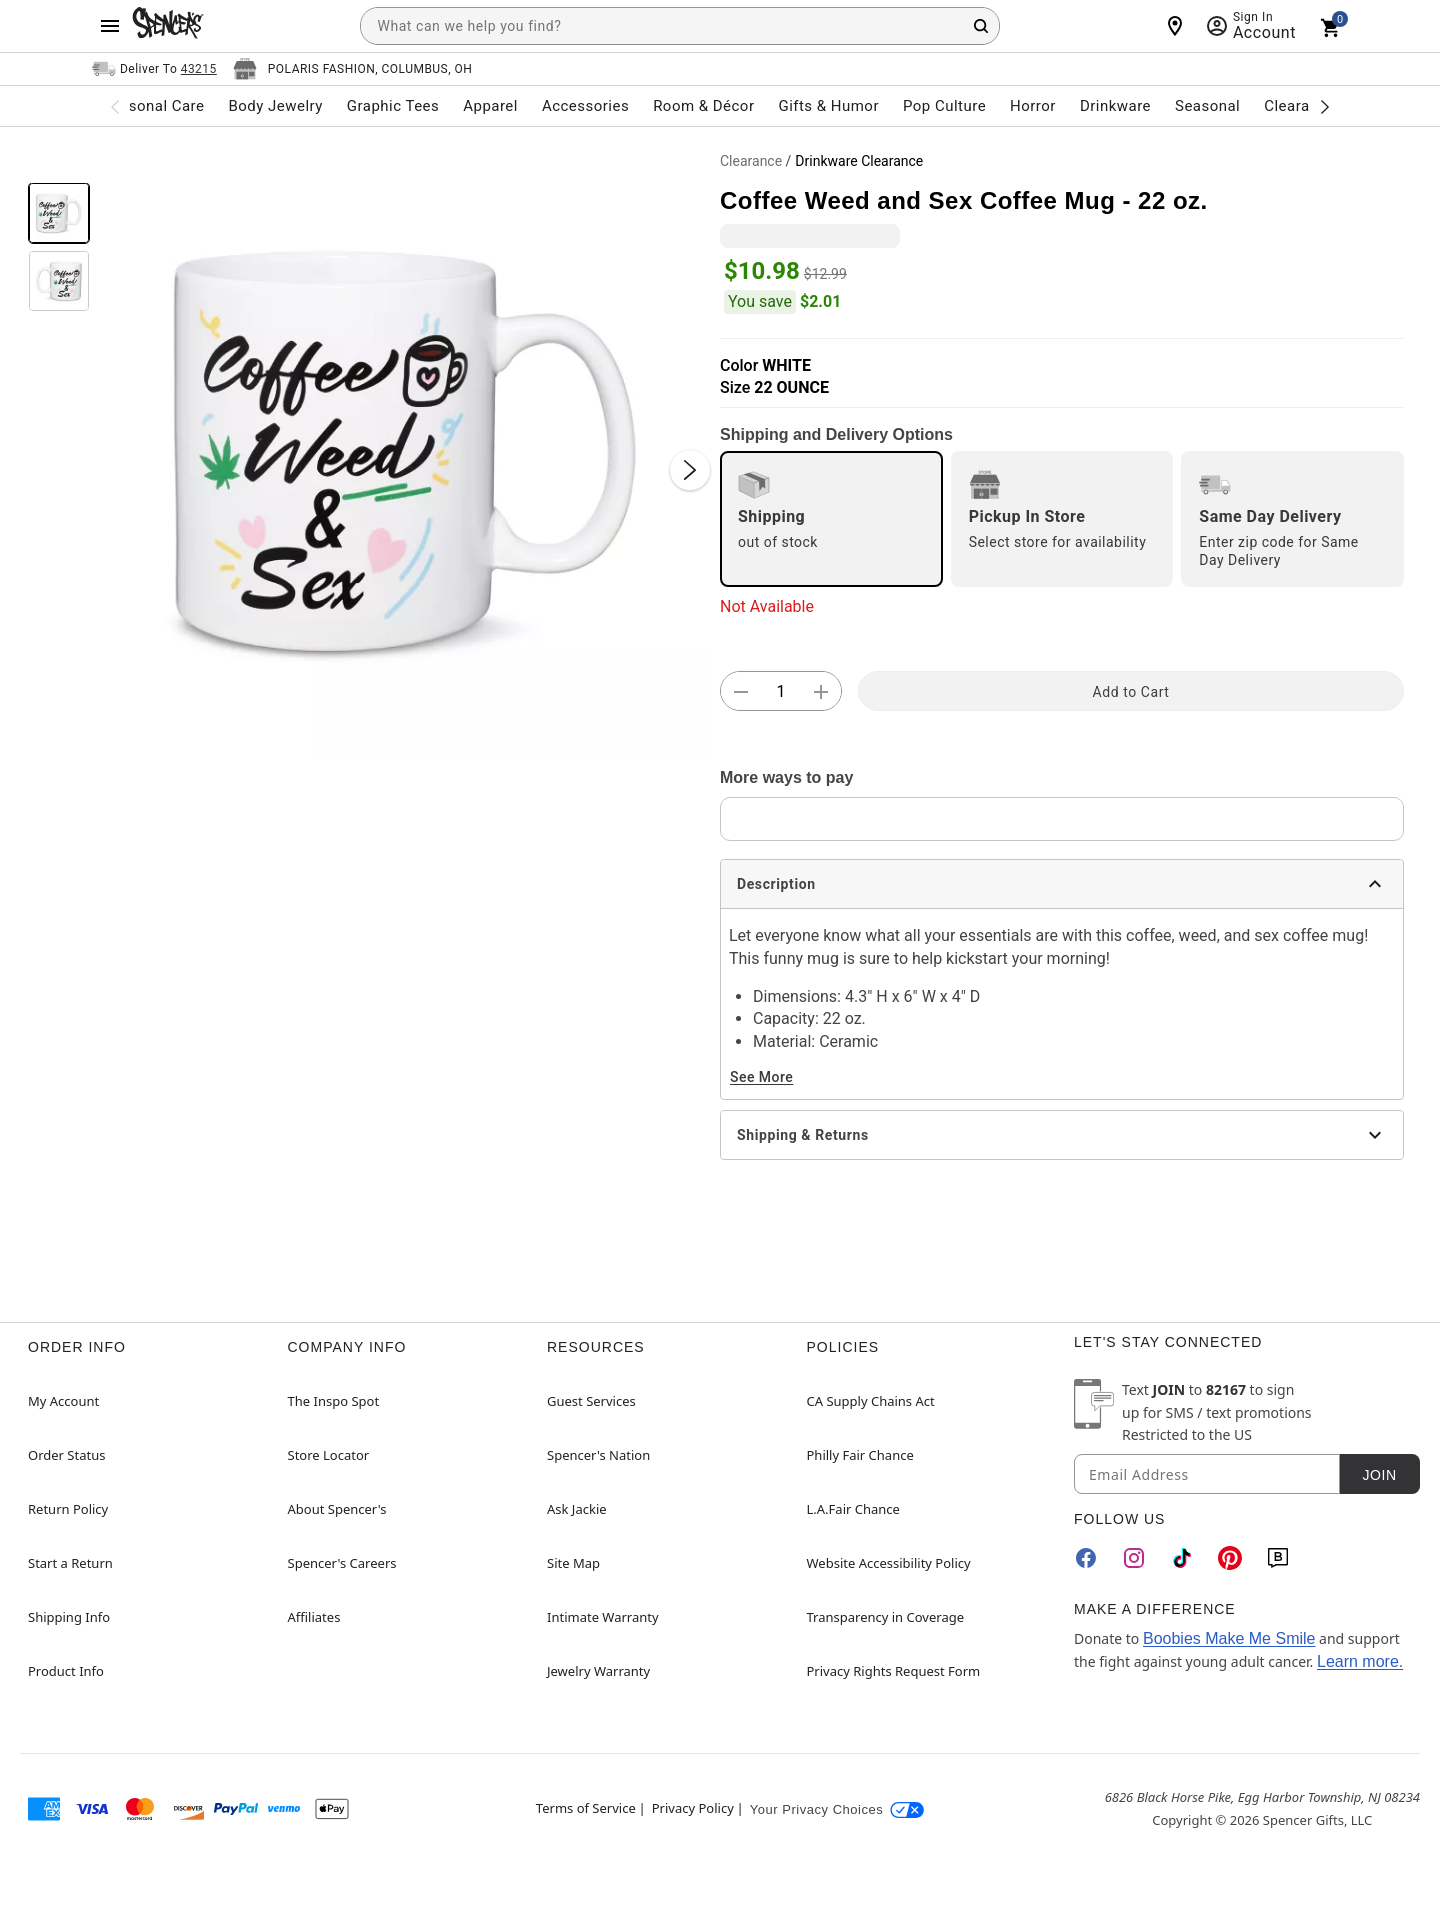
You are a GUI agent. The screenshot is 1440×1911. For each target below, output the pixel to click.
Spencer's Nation (598, 1455)
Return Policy (68, 1509)
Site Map (573, 1563)
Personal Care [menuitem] (155, 106)
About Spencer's (337, 1509)
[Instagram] (1134, 1558)
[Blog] (1278, 1558)
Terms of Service (586, 1808)
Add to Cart (1131, 692)
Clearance (751, 161)
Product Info (66, 1671)
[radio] (831, 519)
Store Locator (329, 1455)
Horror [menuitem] (1033, 106)
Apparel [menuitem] (490, 106)
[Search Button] (981, 26)
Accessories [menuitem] (585, 106)
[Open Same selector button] (154, 69)
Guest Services (591, 1401)
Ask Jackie (577, 1509)
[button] (405, 450)
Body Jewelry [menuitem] (275, 106)
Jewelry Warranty (598, 1671)
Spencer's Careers (342, 1563)
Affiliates (314, 1617)
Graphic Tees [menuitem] (393, 106)
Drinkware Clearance (859, 161)
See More (761, 1077)
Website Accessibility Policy (889, 1563)
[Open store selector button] (353, 69)
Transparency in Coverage (886, 1617)
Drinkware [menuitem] (1115, 106)
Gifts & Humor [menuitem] (828, 106)
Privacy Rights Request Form (894, 1671)
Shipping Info (69, 1617)
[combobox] (680, 26)
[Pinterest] (1230, 1558)
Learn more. (1360, 1661)
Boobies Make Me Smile (1229, 1638)
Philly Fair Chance (860, 1455)
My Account (63, 1401)
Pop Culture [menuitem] (944, 106)
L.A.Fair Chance (853, 1509)
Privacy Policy (693, 1808)
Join (1379, 1475)
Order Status (66, 1455)
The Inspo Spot (334, 1401)
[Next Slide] (690, 470)
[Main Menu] (110, 26)
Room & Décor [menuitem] (703, 106)
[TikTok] (1182, 1558)
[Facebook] (1086, 1558)
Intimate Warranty (603, 1617)
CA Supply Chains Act (871, 1401)
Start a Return (70, 1563)
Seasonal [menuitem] (1207, 106)
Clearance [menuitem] (1299, 106)
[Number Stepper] (781, 692)
